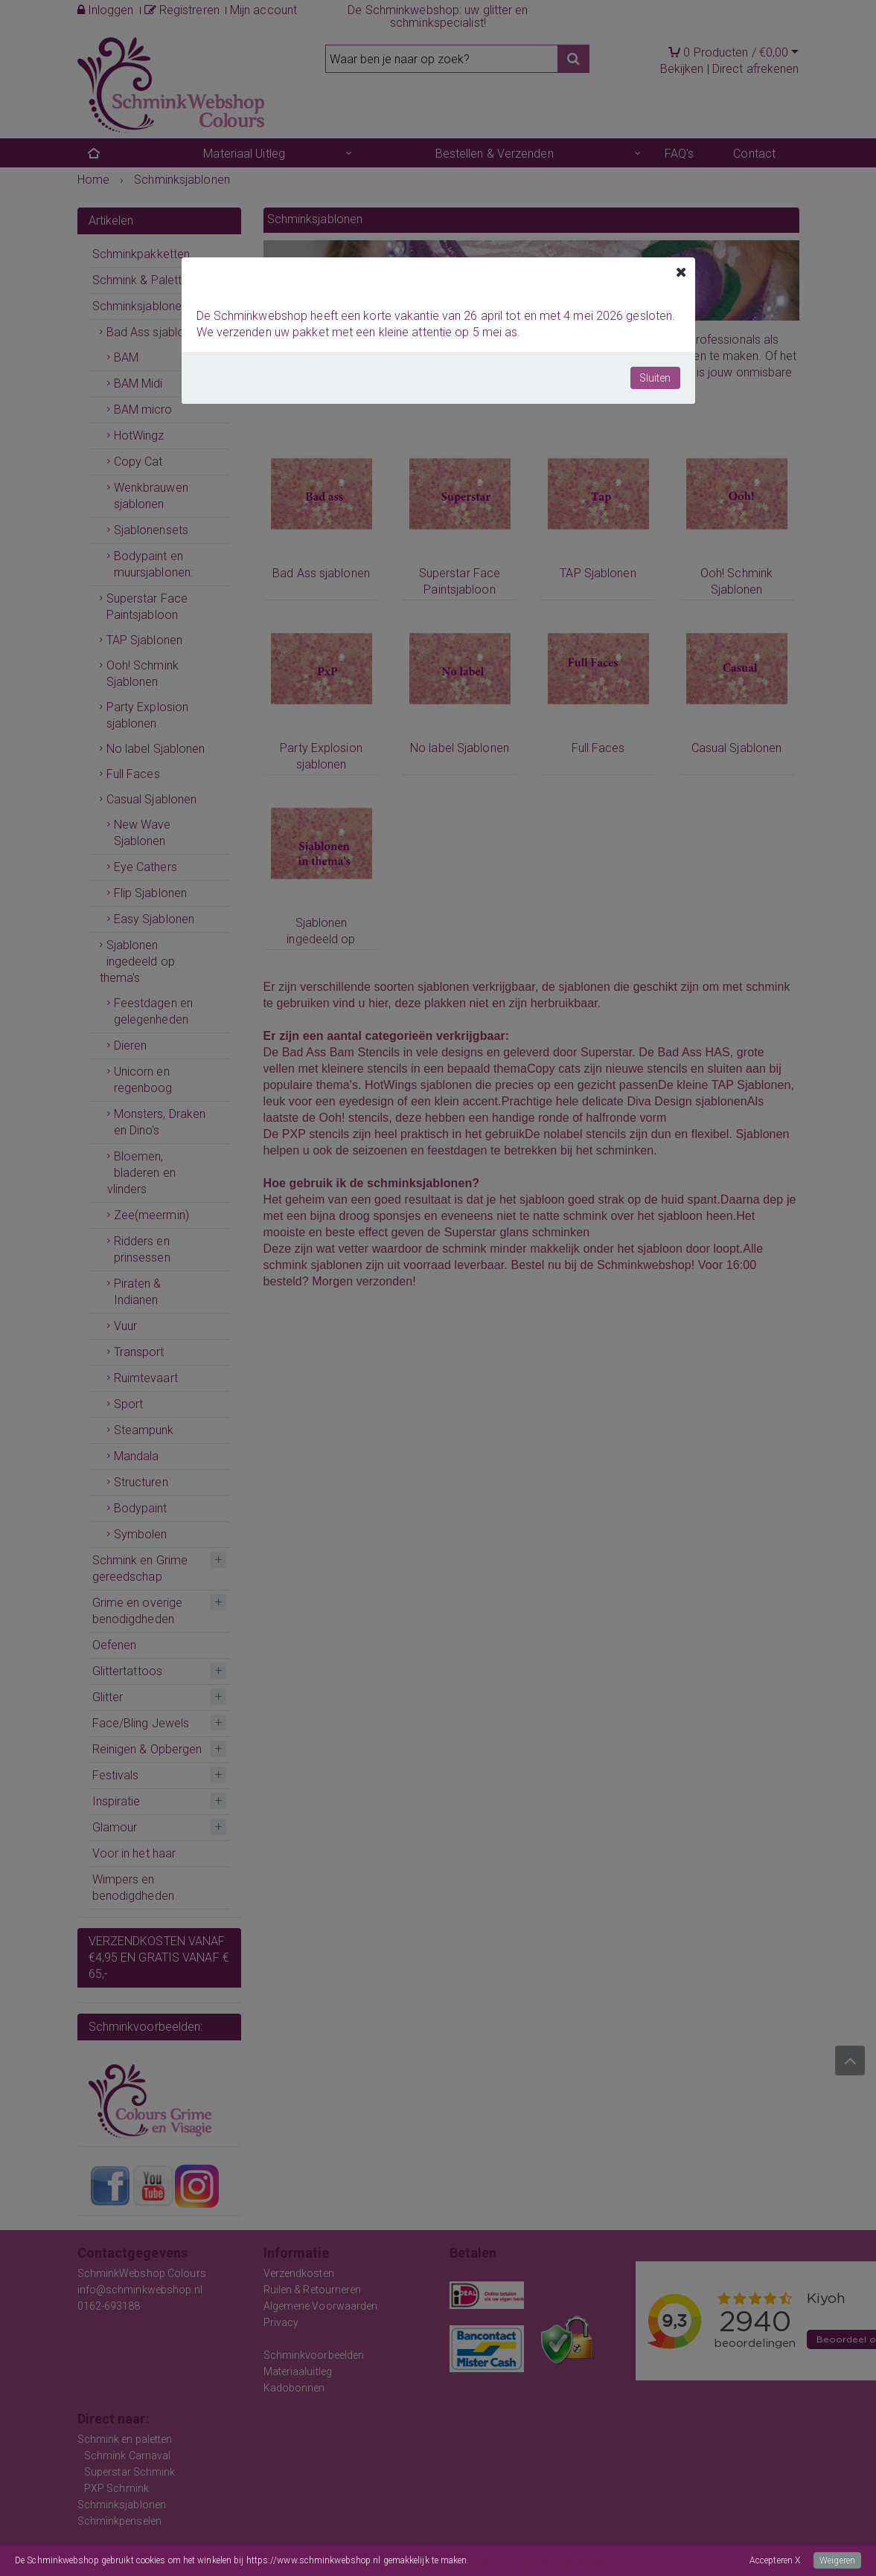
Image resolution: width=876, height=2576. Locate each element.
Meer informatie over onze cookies (538, 2560)
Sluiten (655, 378)
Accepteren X (774, 2560)
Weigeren (837, 2560)
